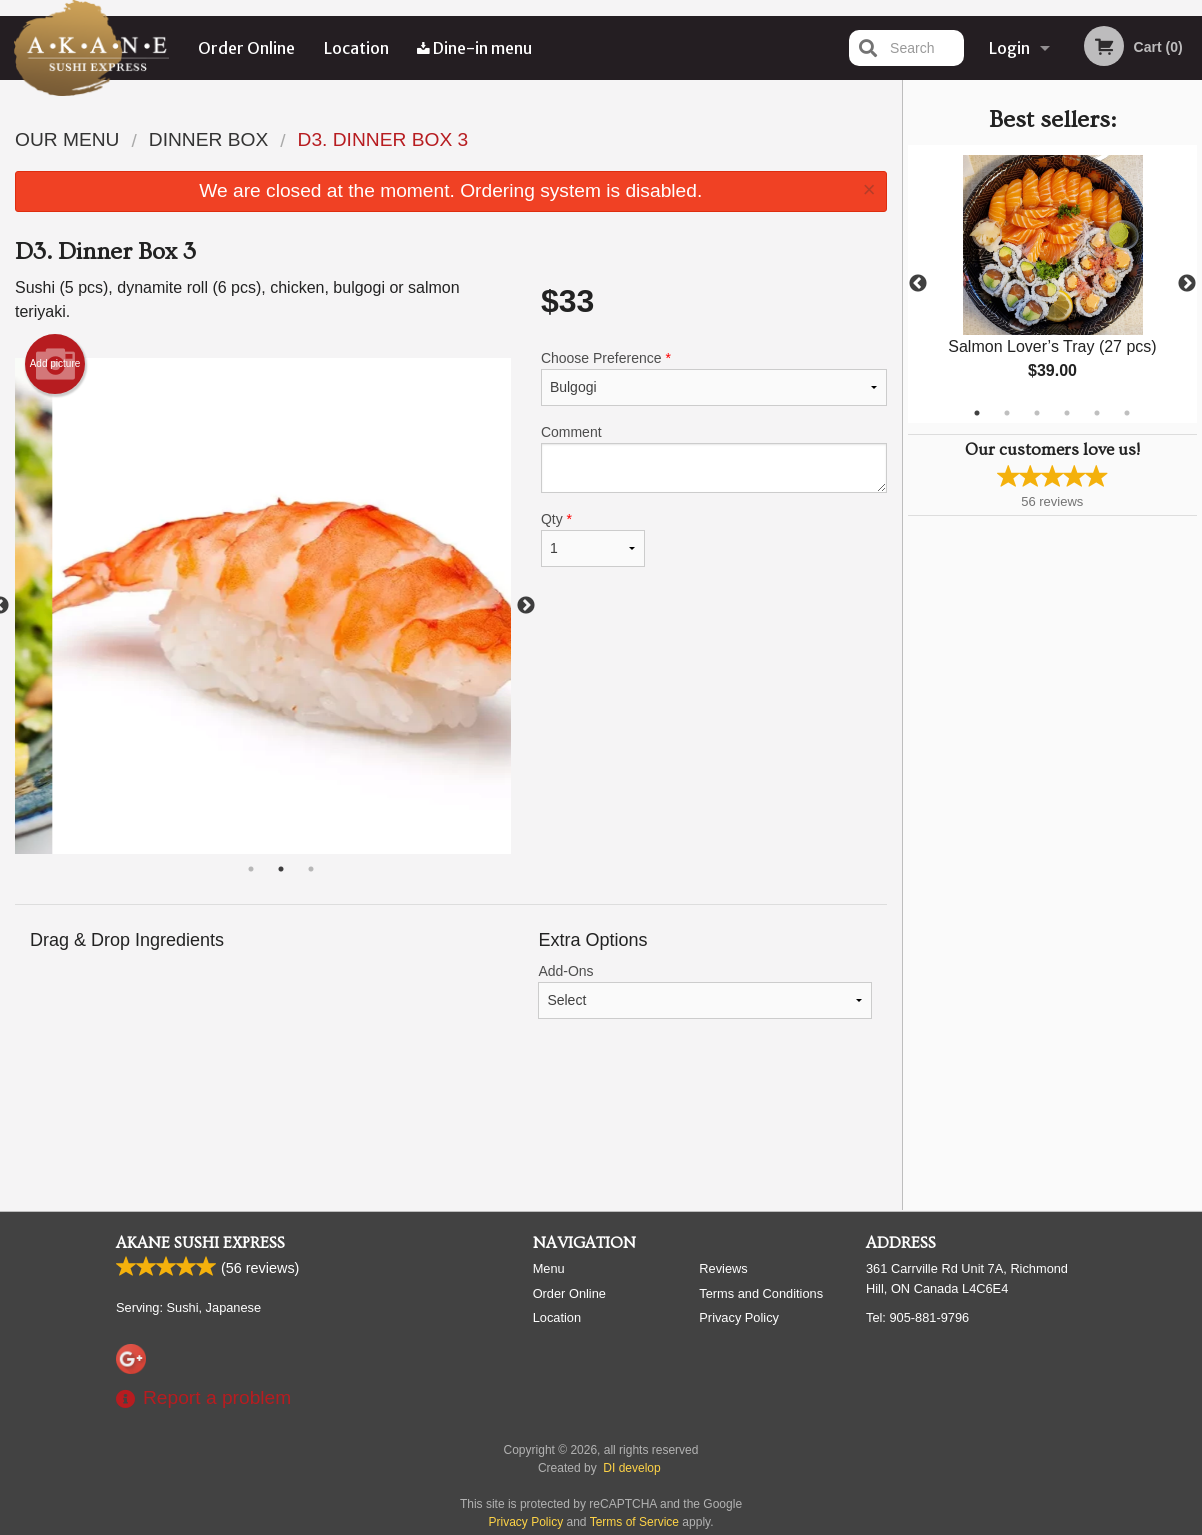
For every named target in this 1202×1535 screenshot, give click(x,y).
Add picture (55, 364)
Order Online (246, 48)
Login (1009, 48)
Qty (593, 539)
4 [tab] (1067, 413)
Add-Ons (704, 991)
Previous (918, 284)
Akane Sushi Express (200, 1243)
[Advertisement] (451, 1130)
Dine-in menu (474, 48)
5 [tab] (1097, 413)
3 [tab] (1037, 413)
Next (1187, 284)
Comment (714, 458)
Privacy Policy (739, 1317)
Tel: (917, 1317)
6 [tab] (1127, 413)
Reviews (723, 1268)
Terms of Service (634, 1522)
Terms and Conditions (761, 1293)
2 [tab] (1007, 413)
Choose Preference (714, 378)
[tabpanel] (1053, 284)
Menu (549, 1268)
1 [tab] (977, 413)
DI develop (631, 1468)
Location (356, 48)
